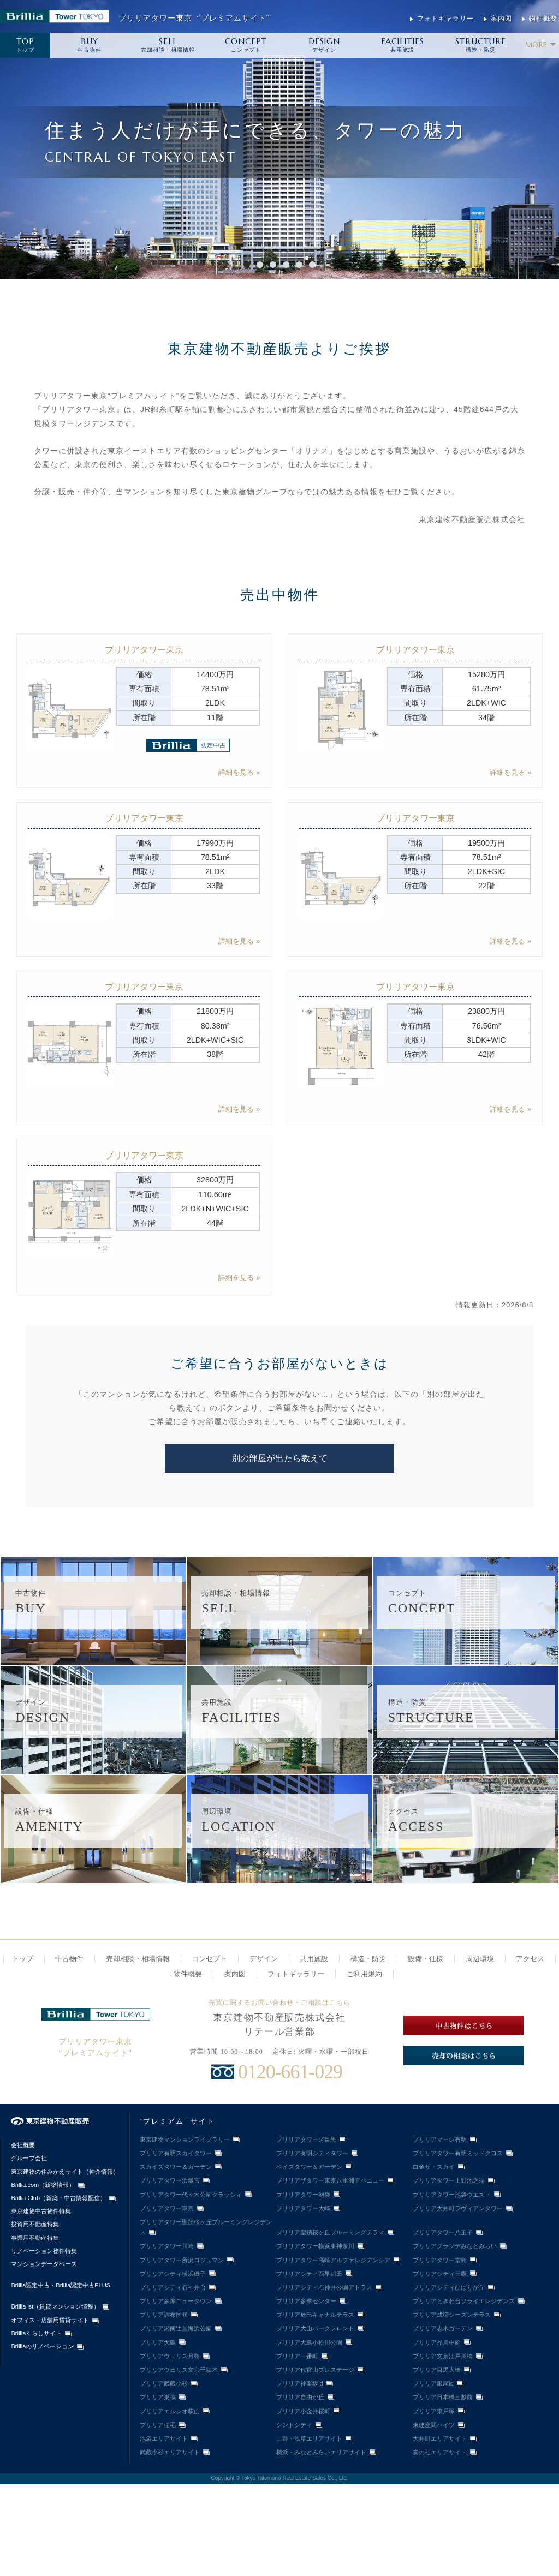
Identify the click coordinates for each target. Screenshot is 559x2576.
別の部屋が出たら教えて (279, 1458)
